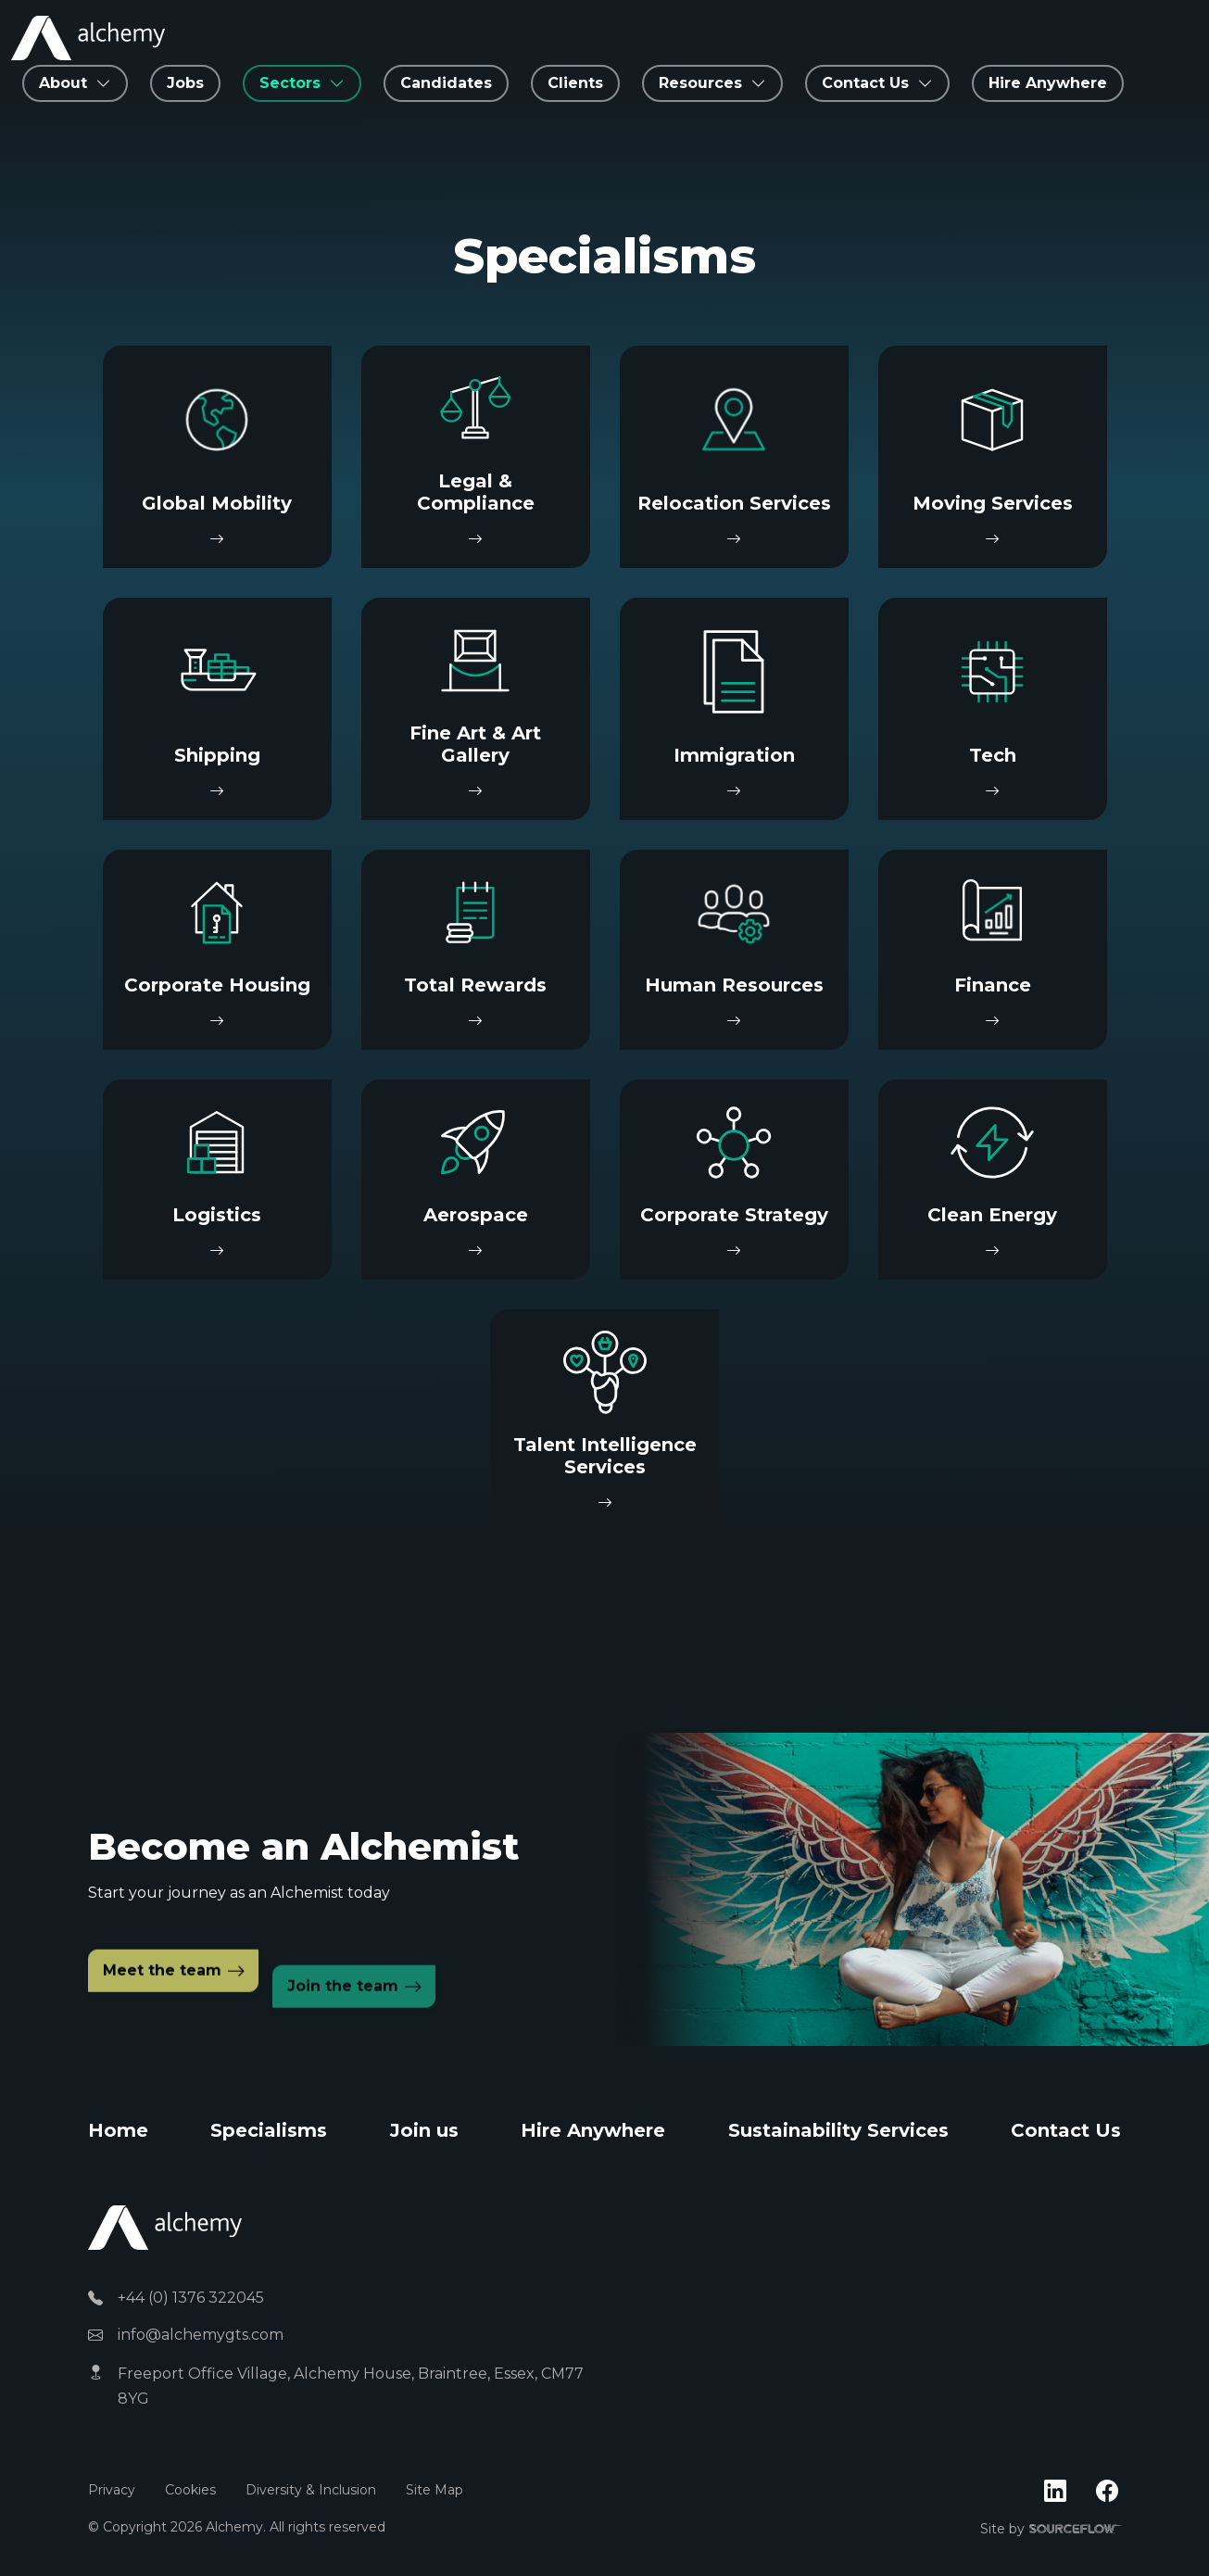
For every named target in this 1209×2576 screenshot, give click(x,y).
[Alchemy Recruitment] (88, 38)
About (63, 83)
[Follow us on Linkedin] (1055, 2491)
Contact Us (1066, 2130)
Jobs (185, 83)
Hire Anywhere (1048, 83)
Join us (424, 2130)
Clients (575, 83)
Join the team (342, 2030)
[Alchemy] (165, 2226)
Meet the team (162, 2017)
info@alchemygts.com (200, 2334)
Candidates (446, 83)
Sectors (290, 83)
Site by (1051, 2529)
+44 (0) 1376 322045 (191, 2297)
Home (118, 2130)
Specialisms (268, 2130)
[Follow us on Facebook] (1107, 2491)
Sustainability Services (838, 2130)
